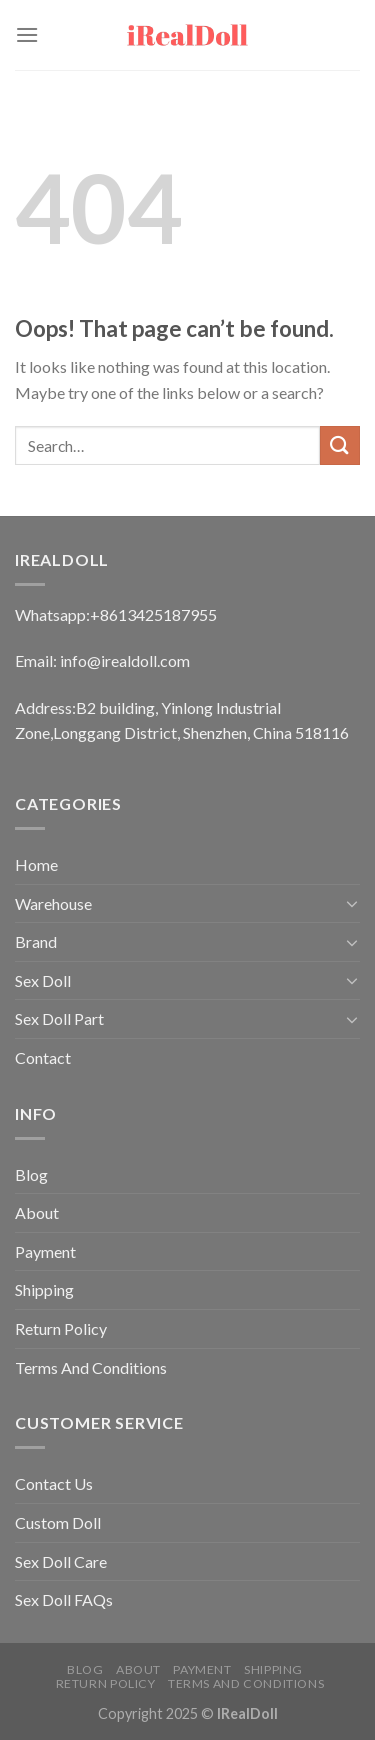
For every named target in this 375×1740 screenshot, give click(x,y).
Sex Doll (43, 980)
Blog (31, 1174)
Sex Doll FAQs (64, 1599)
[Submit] (340, 445)
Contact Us (54, 1483)
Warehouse (53, 903)
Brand (36, 941)
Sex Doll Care (61, 1561)
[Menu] (27, 34)
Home (36, 864)
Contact (43, 1057)
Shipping (44, 1289)
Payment (45, 1251)
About (37, 1212)
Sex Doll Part (59, 1018)
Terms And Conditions (91, 1367)
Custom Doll (58, 1522)
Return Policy (61, 1328)
